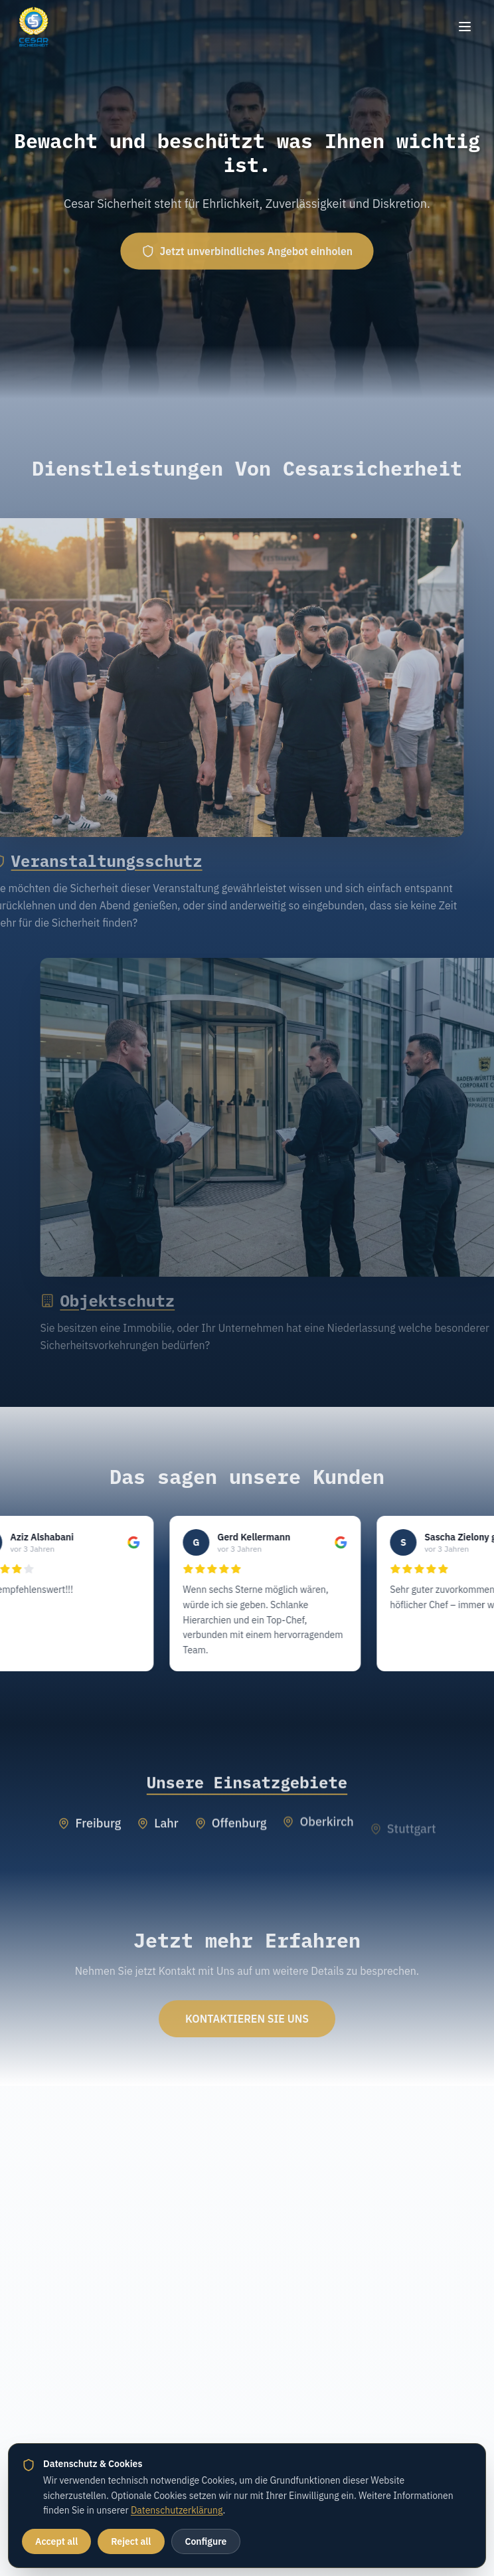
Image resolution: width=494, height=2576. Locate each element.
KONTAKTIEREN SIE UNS (247, 2026)
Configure (206, 2541)
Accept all (56, 2541)
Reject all (131, 2541)
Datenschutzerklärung (177, 2510)
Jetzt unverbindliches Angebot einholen (247, 251)
